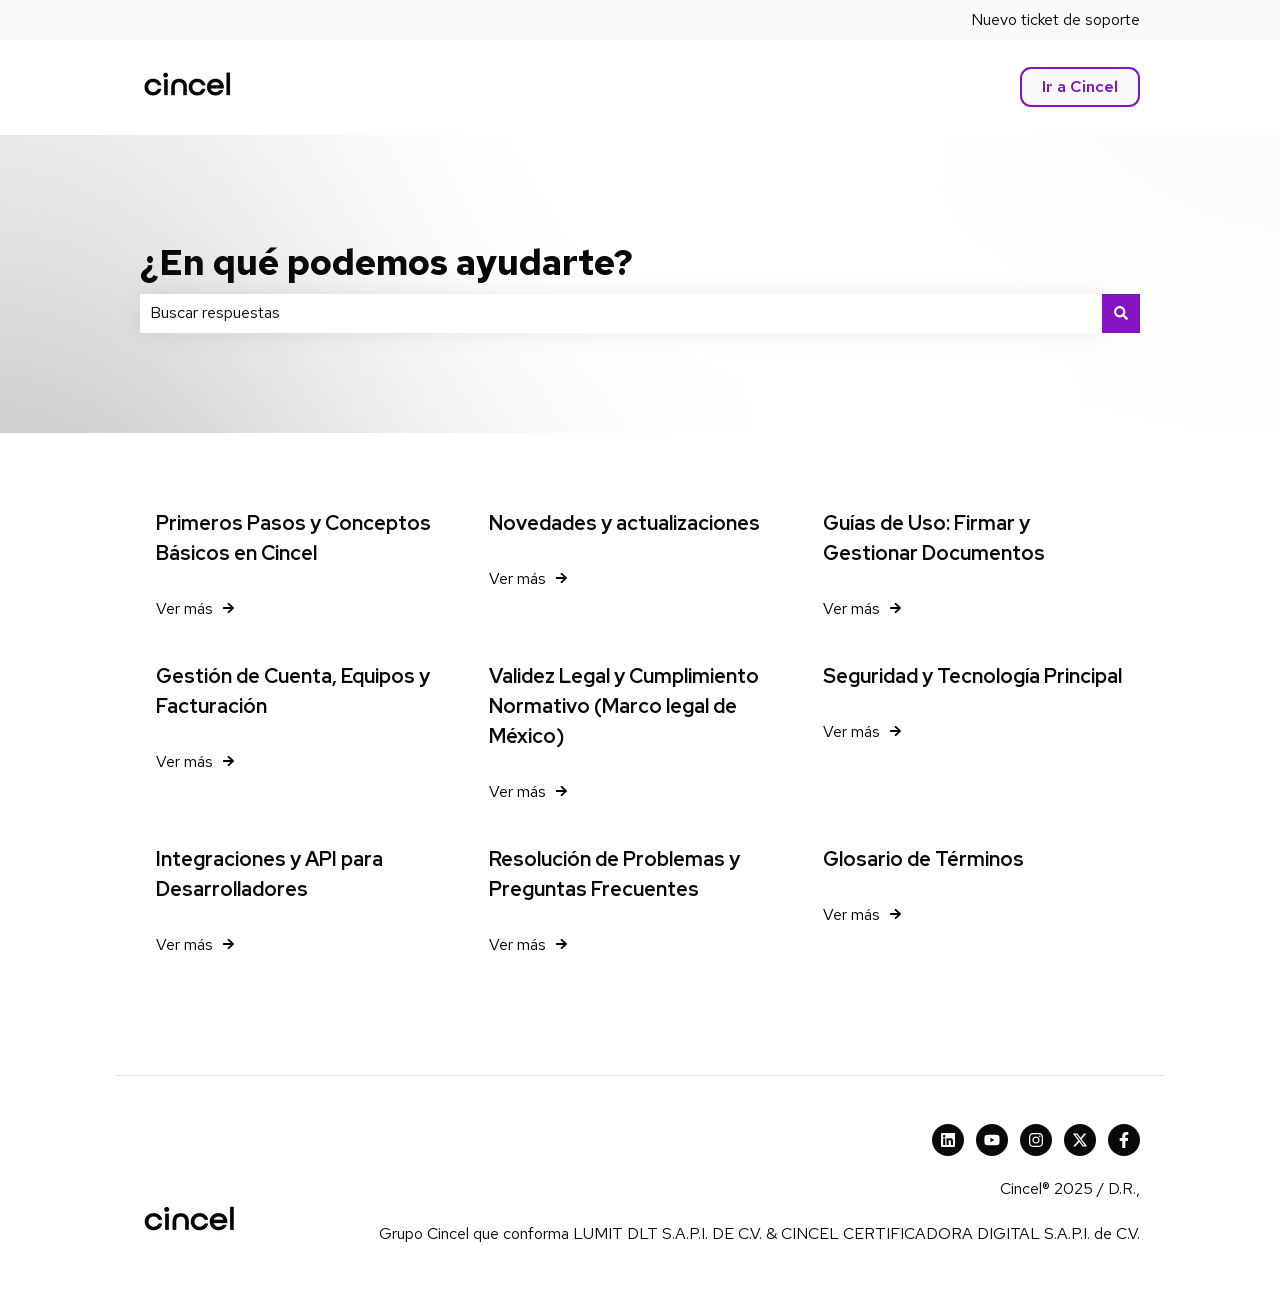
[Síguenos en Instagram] (1036, 1140)
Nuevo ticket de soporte (1055, 19)
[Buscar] (1121, 313)
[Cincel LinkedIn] (948, 1140)
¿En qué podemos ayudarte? (386, 262)
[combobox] (621, 313)
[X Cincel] (1080, 1140)
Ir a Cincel (1080, 86)
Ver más (184, 608)
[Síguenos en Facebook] (1124, 1140)
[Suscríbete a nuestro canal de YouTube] (992, 1140)
